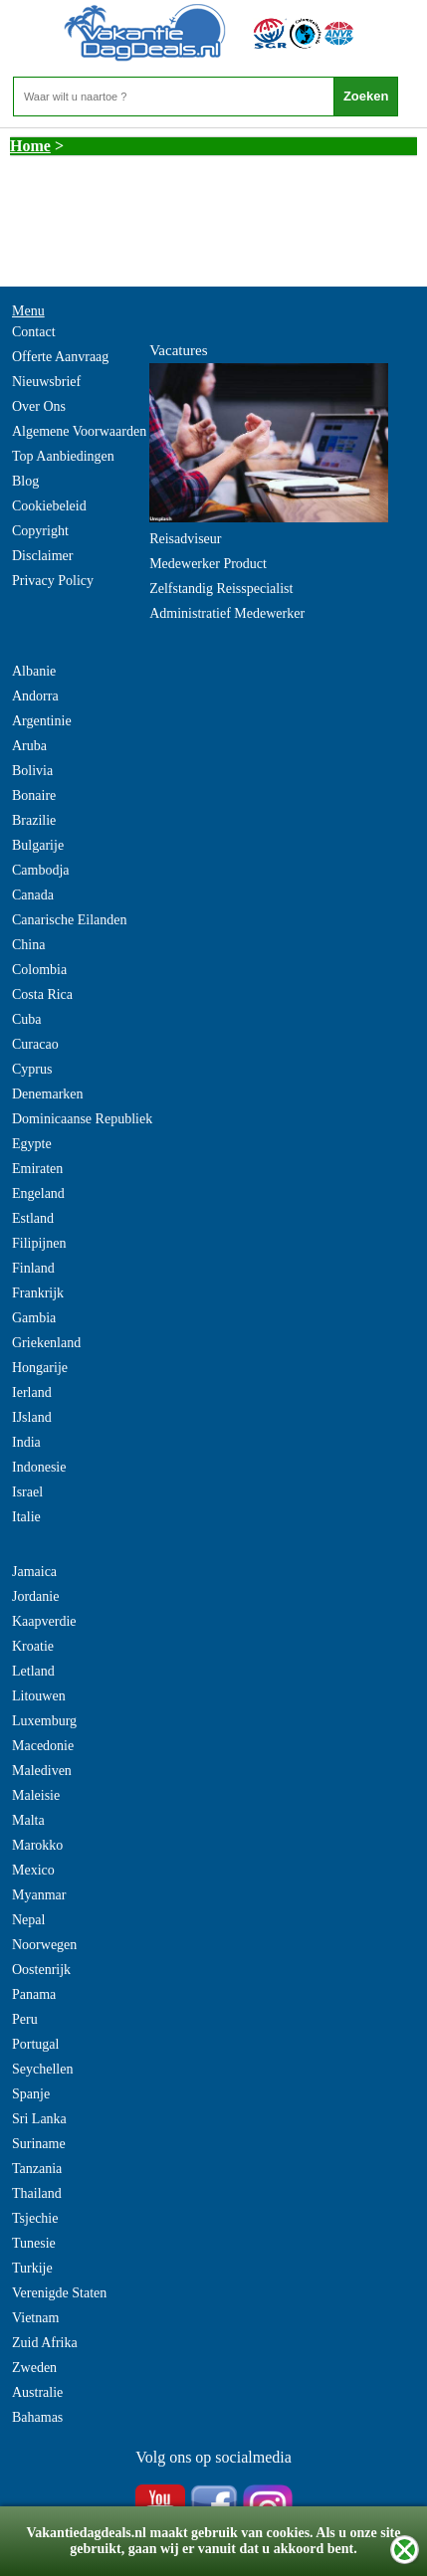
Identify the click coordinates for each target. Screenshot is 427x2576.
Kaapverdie (44, 1621)
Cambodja (41, 870)
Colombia (39, 969)
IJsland (32, 1417)
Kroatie (33, 1646)
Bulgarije (38, 845)
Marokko (37, 1845)
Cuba (27, 1019)
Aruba (29, 745)
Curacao (35, 1044)
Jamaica (34, 1571)
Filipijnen (39, 1243)
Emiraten (37, 1168)
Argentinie (42, 720)
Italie (26, 1516)
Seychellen (42, 2069)
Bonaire (34, 795)
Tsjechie (35, 2218)
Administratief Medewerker (227, 613)
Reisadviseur (185, 538)
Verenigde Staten (59, 2292)
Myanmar (39, 1894)
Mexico (33, 1870)
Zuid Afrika (45, 2342)
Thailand (37, 2193)
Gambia (34, 1317)
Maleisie (36, 1795)
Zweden (34, 2367)
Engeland (38, 1193)
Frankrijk (38, 1293)
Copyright (40, 530)
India (26, 1442)
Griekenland (46, 1342)
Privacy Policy (53, 580)
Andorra (35, 696)
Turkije (32, 2268)
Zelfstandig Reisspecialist (221, 588)
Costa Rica (42, 994)
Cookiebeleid (49, 505)
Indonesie (39, 1467)
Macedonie (43, 1745)
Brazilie (34, 820)
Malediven (42, 1770)
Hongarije (40, 1367)
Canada (33, 895)
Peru (25, 2019)
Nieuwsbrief (46, 381)
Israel (27, 1492)
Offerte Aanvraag (60, 356)
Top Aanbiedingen (63, 456)
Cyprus (32, 1069)
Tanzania (37, 2168)
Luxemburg (44, 1720)
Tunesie (34, 2243)
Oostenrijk (41, 1969)
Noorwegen (44, 1944)
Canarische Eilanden (69, 919)
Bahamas (37, 2417)
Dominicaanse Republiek (82, 1118)
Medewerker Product (208, 563)
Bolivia (32, 770)
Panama (34, 1994)
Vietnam (35, 2317)
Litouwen (39, 1695)
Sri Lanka (39, 2118)
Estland (33, 1218)
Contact (34, 331)
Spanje (31, 2093)
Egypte (32, 1143)
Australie (37, 2392)
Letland (33, 1671)
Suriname (39, 2143)
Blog (25, 481)
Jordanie (35, 1596)
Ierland (32, 1392)
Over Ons (39, 406)
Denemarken (48, 1094)
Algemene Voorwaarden (79, 431)
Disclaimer (42, 555)
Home (30, 145)
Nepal (28, 1919)
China (28, 944)
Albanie (34, 671)
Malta (28, 1820)
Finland (33, 1268)
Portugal (35, 2044)
